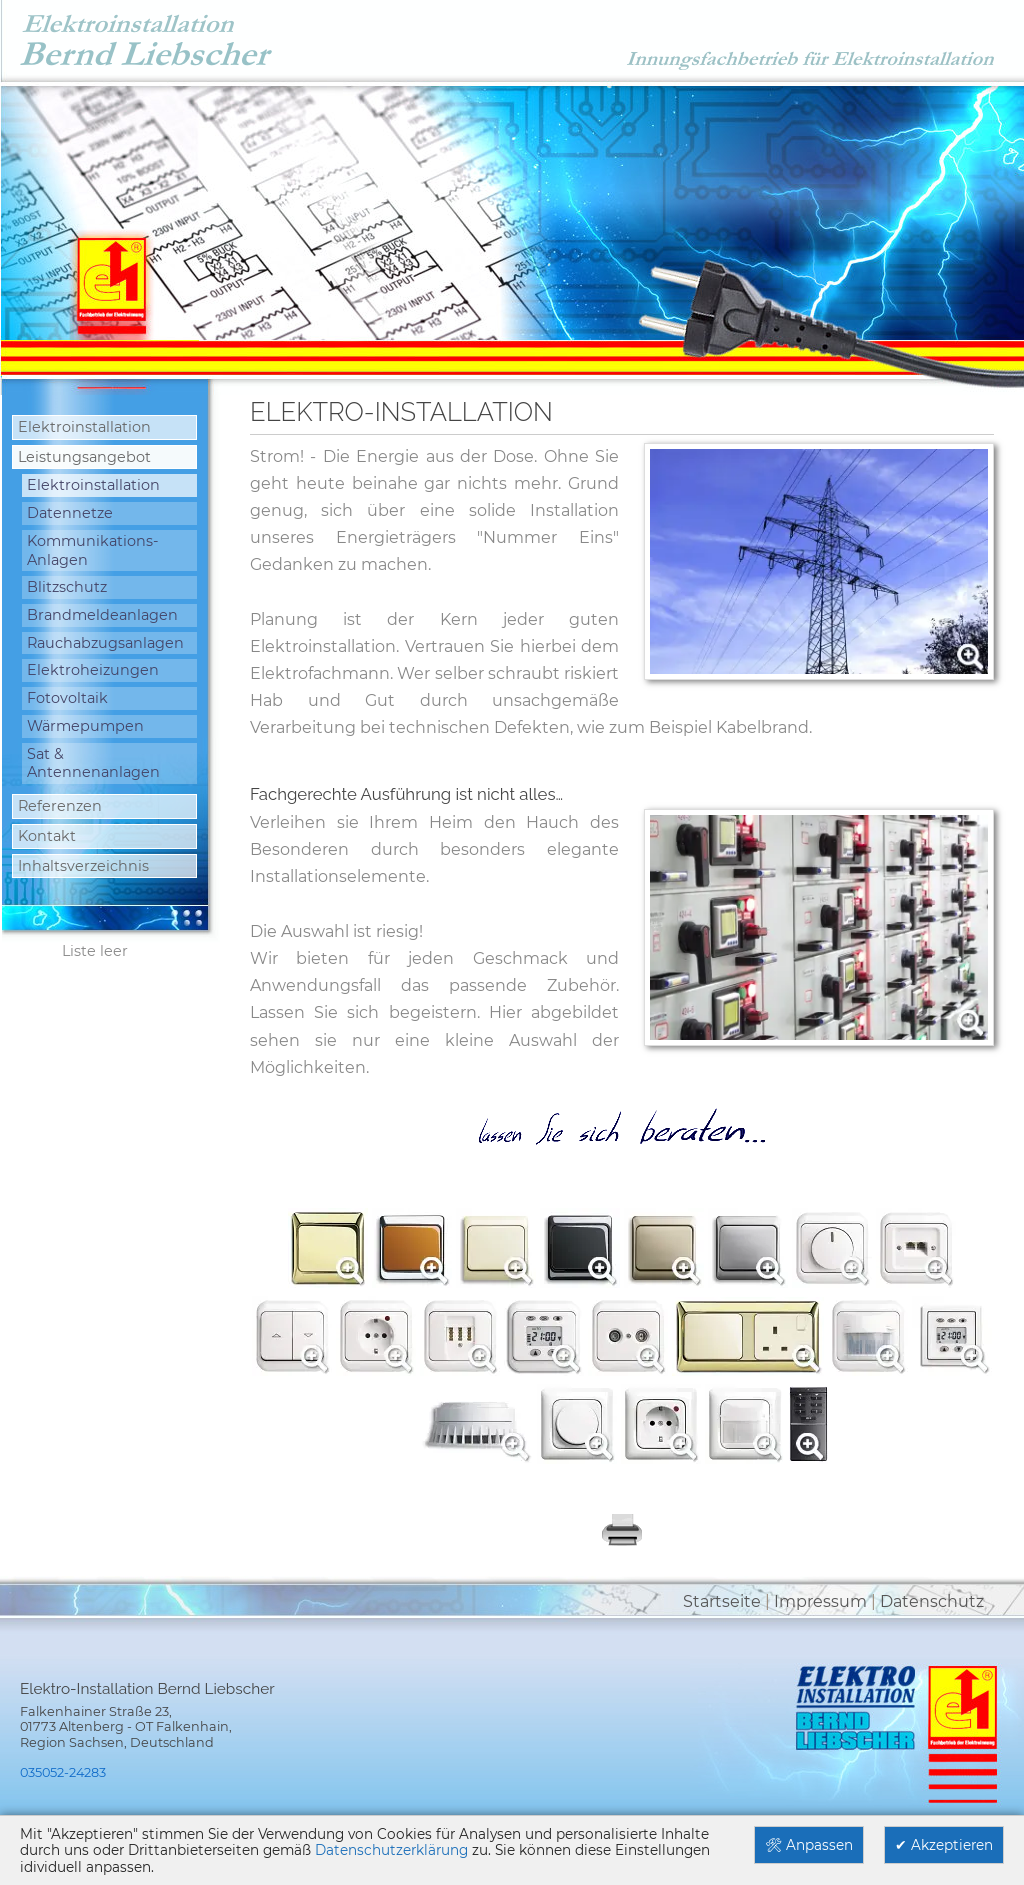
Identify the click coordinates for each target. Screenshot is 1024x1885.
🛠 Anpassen (809, 1845)
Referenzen (60, 806)
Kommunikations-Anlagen (93, 550)
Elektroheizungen (93, 670)
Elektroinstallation (84, 427)
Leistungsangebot (84, 457)
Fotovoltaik (67, 698)
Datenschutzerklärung (391, 1850)
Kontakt (47, 836)
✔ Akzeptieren (944, 1845)
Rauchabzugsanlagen (105, 643)
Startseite (722, 1601)
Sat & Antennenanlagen (93, 763)
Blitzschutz (67, 587)
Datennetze (70, 513)
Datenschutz (932, 1601)
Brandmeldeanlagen (102, 615)
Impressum (820, 1601)
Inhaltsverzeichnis (83, 866)
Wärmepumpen (85, 726)
